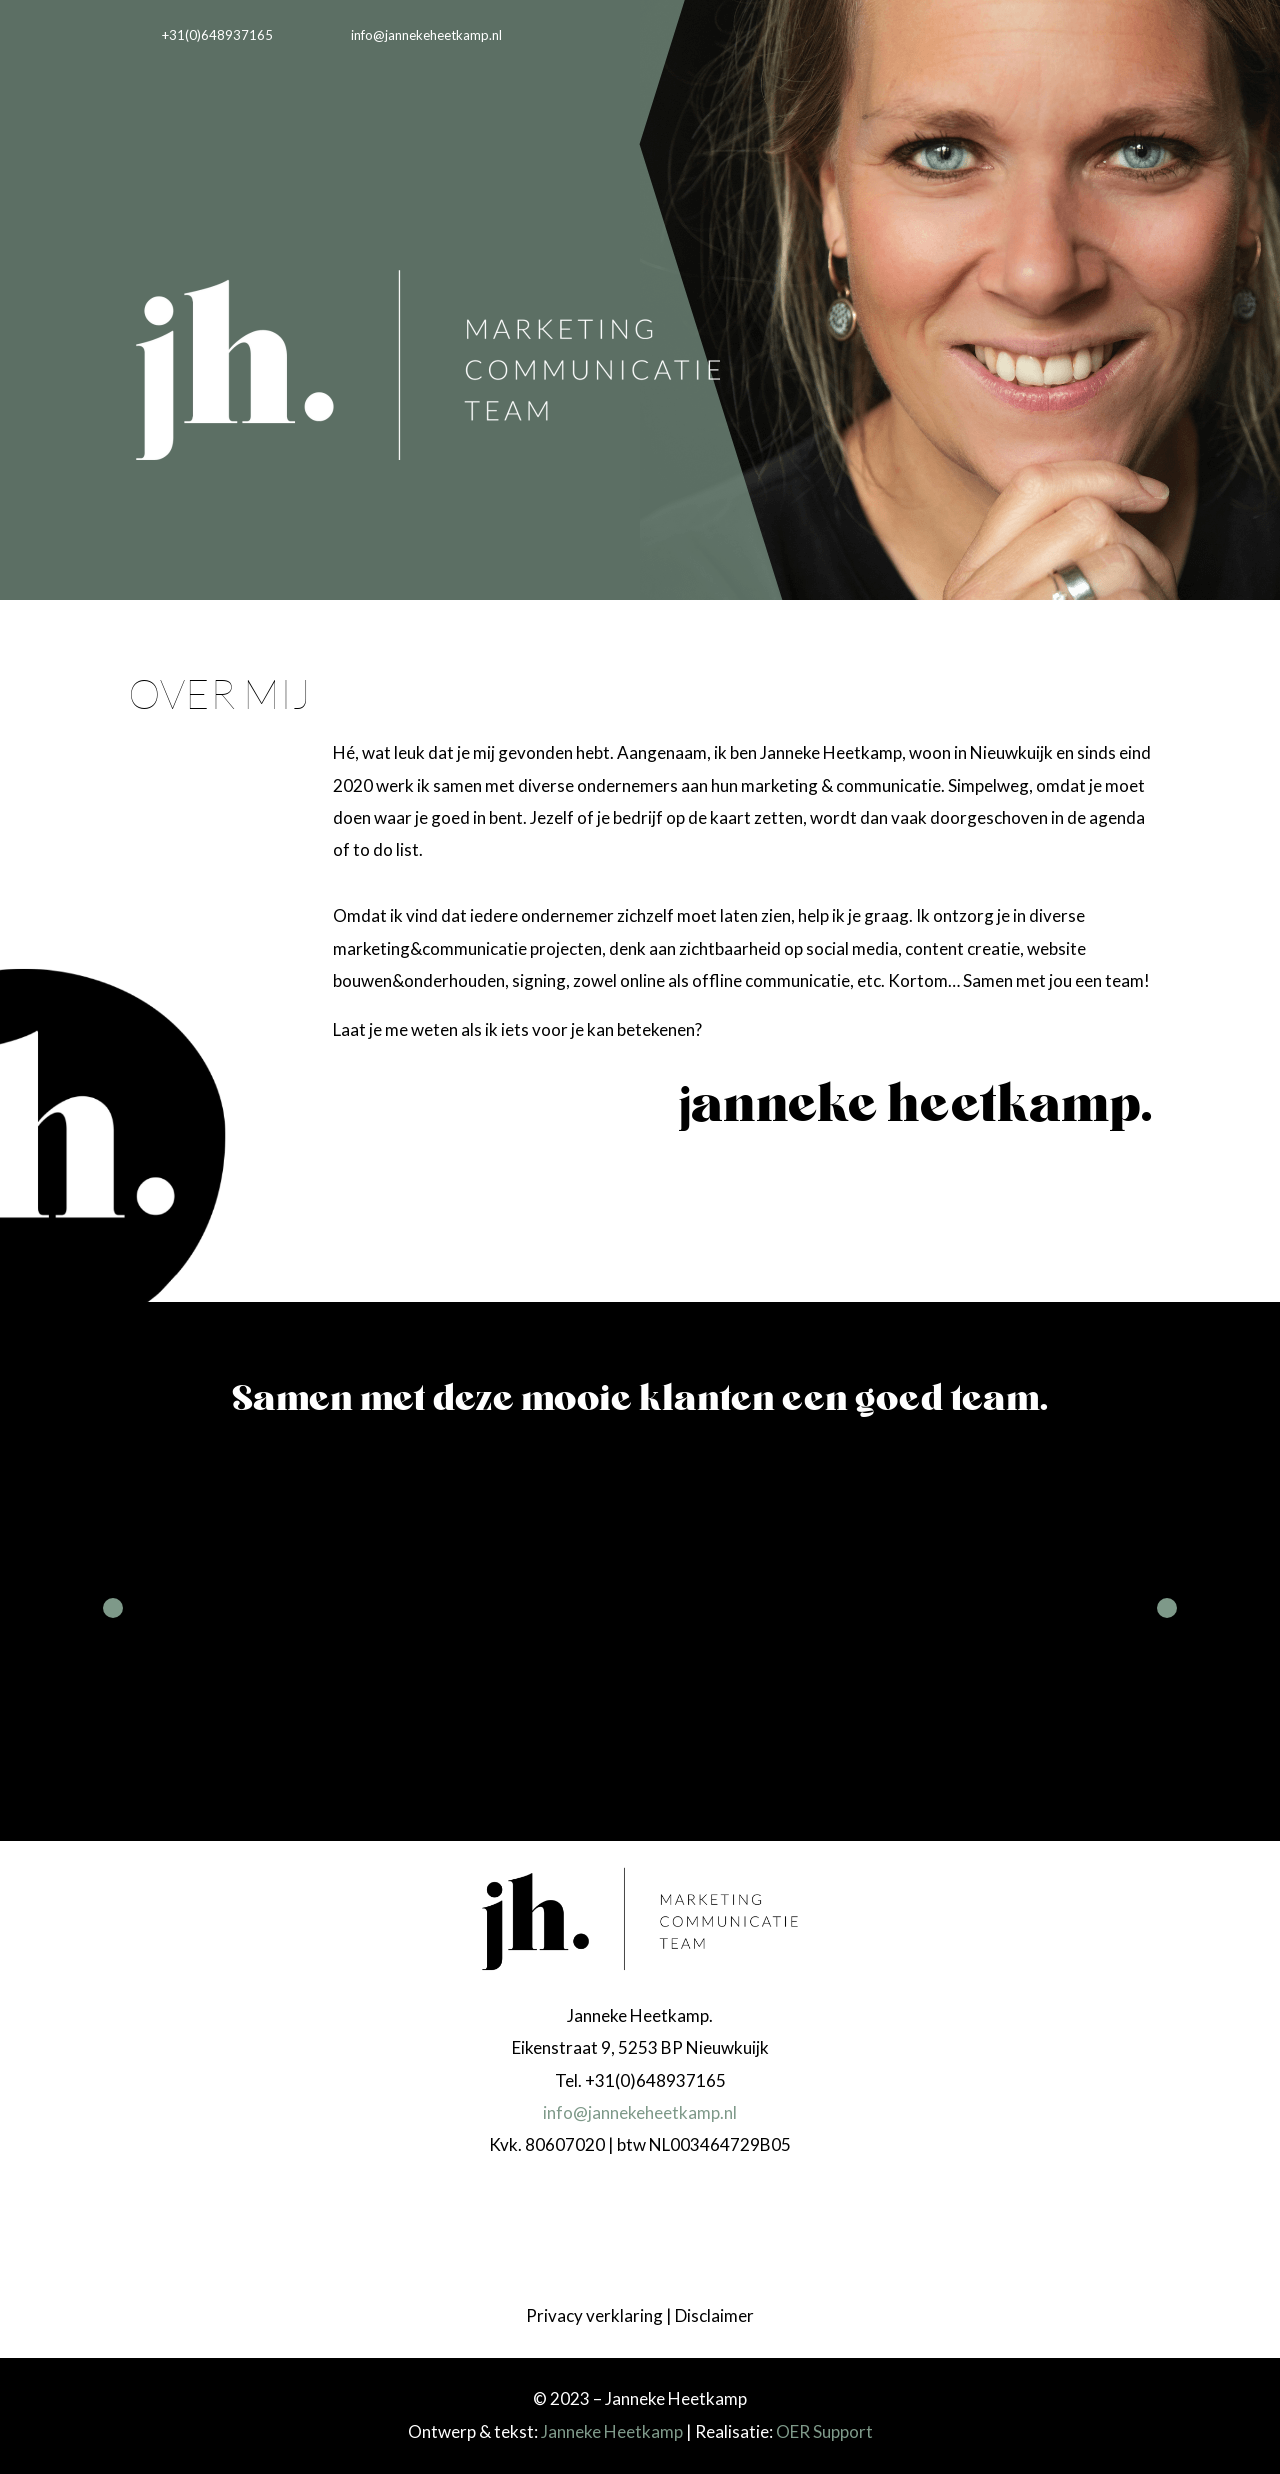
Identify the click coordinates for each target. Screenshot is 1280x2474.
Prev (113, 1608)
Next (1167, 1608)
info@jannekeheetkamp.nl (640, 2112)
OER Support (824, 2431)
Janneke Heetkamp (612, 2431)
